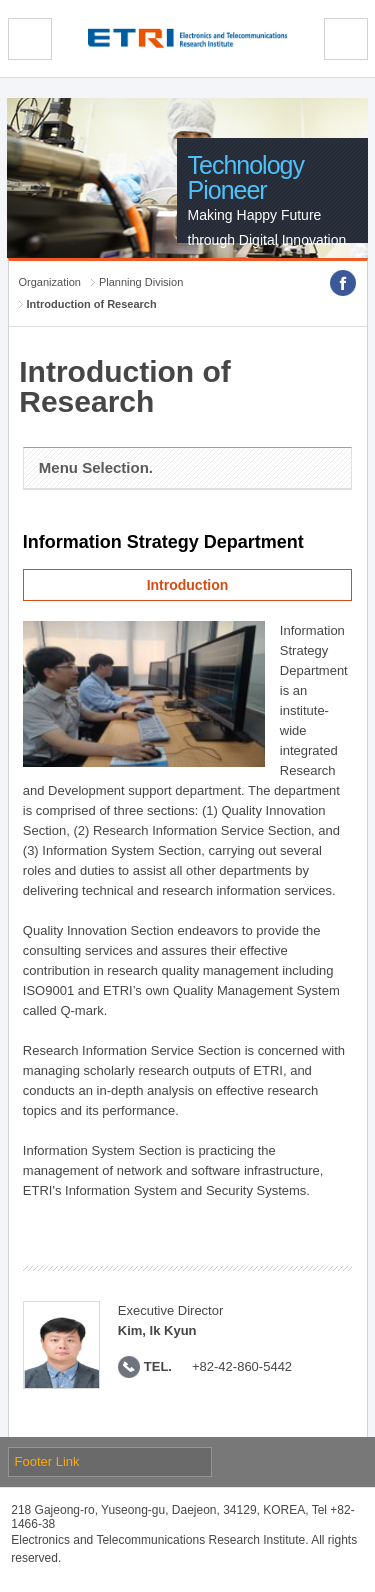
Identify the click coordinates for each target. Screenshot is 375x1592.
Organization (50, 282)
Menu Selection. (96, 467)
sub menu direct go (0, 0)
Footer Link (47, 1461)
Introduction (188, 585)
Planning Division (141, 282)
